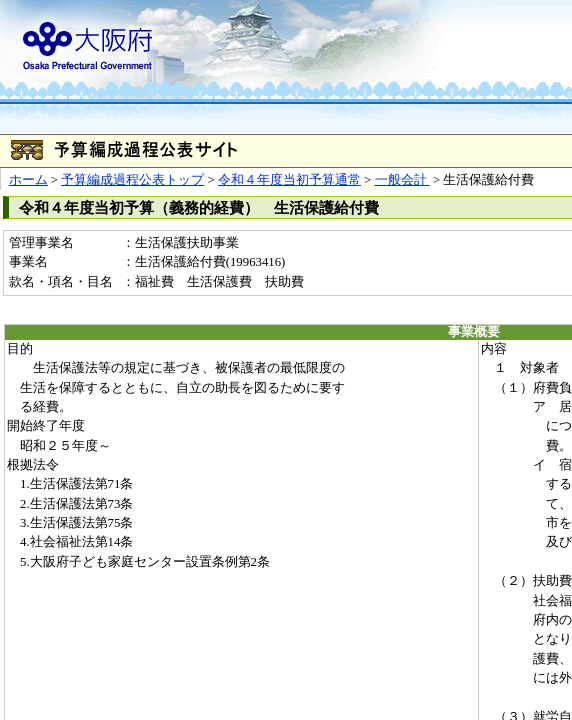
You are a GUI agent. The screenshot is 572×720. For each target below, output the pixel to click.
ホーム (28, 180)
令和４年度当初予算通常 (289, 180)
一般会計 (402, 180)
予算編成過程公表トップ (132, 180)
